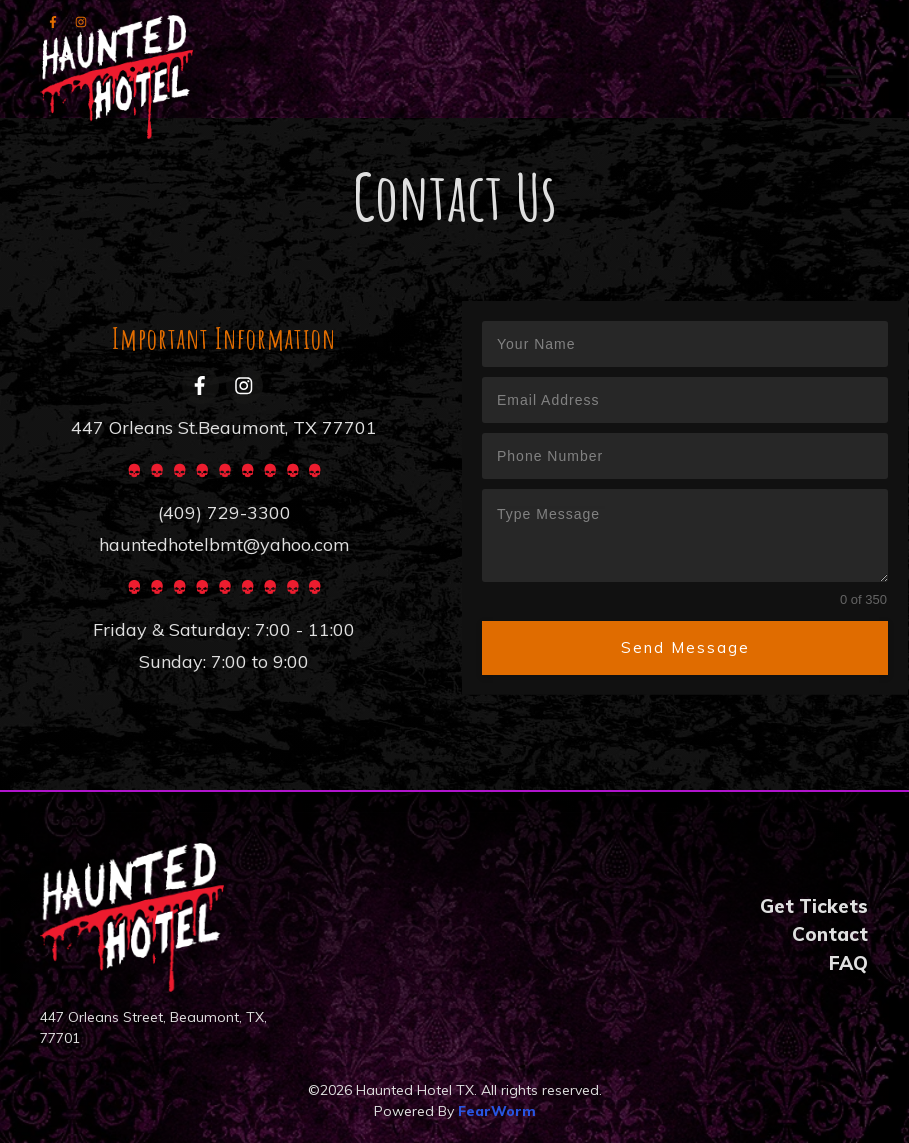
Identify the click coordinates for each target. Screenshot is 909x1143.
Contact (830, 934)
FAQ (848, 963)
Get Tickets (814, 906)
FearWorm (497, 1111)
